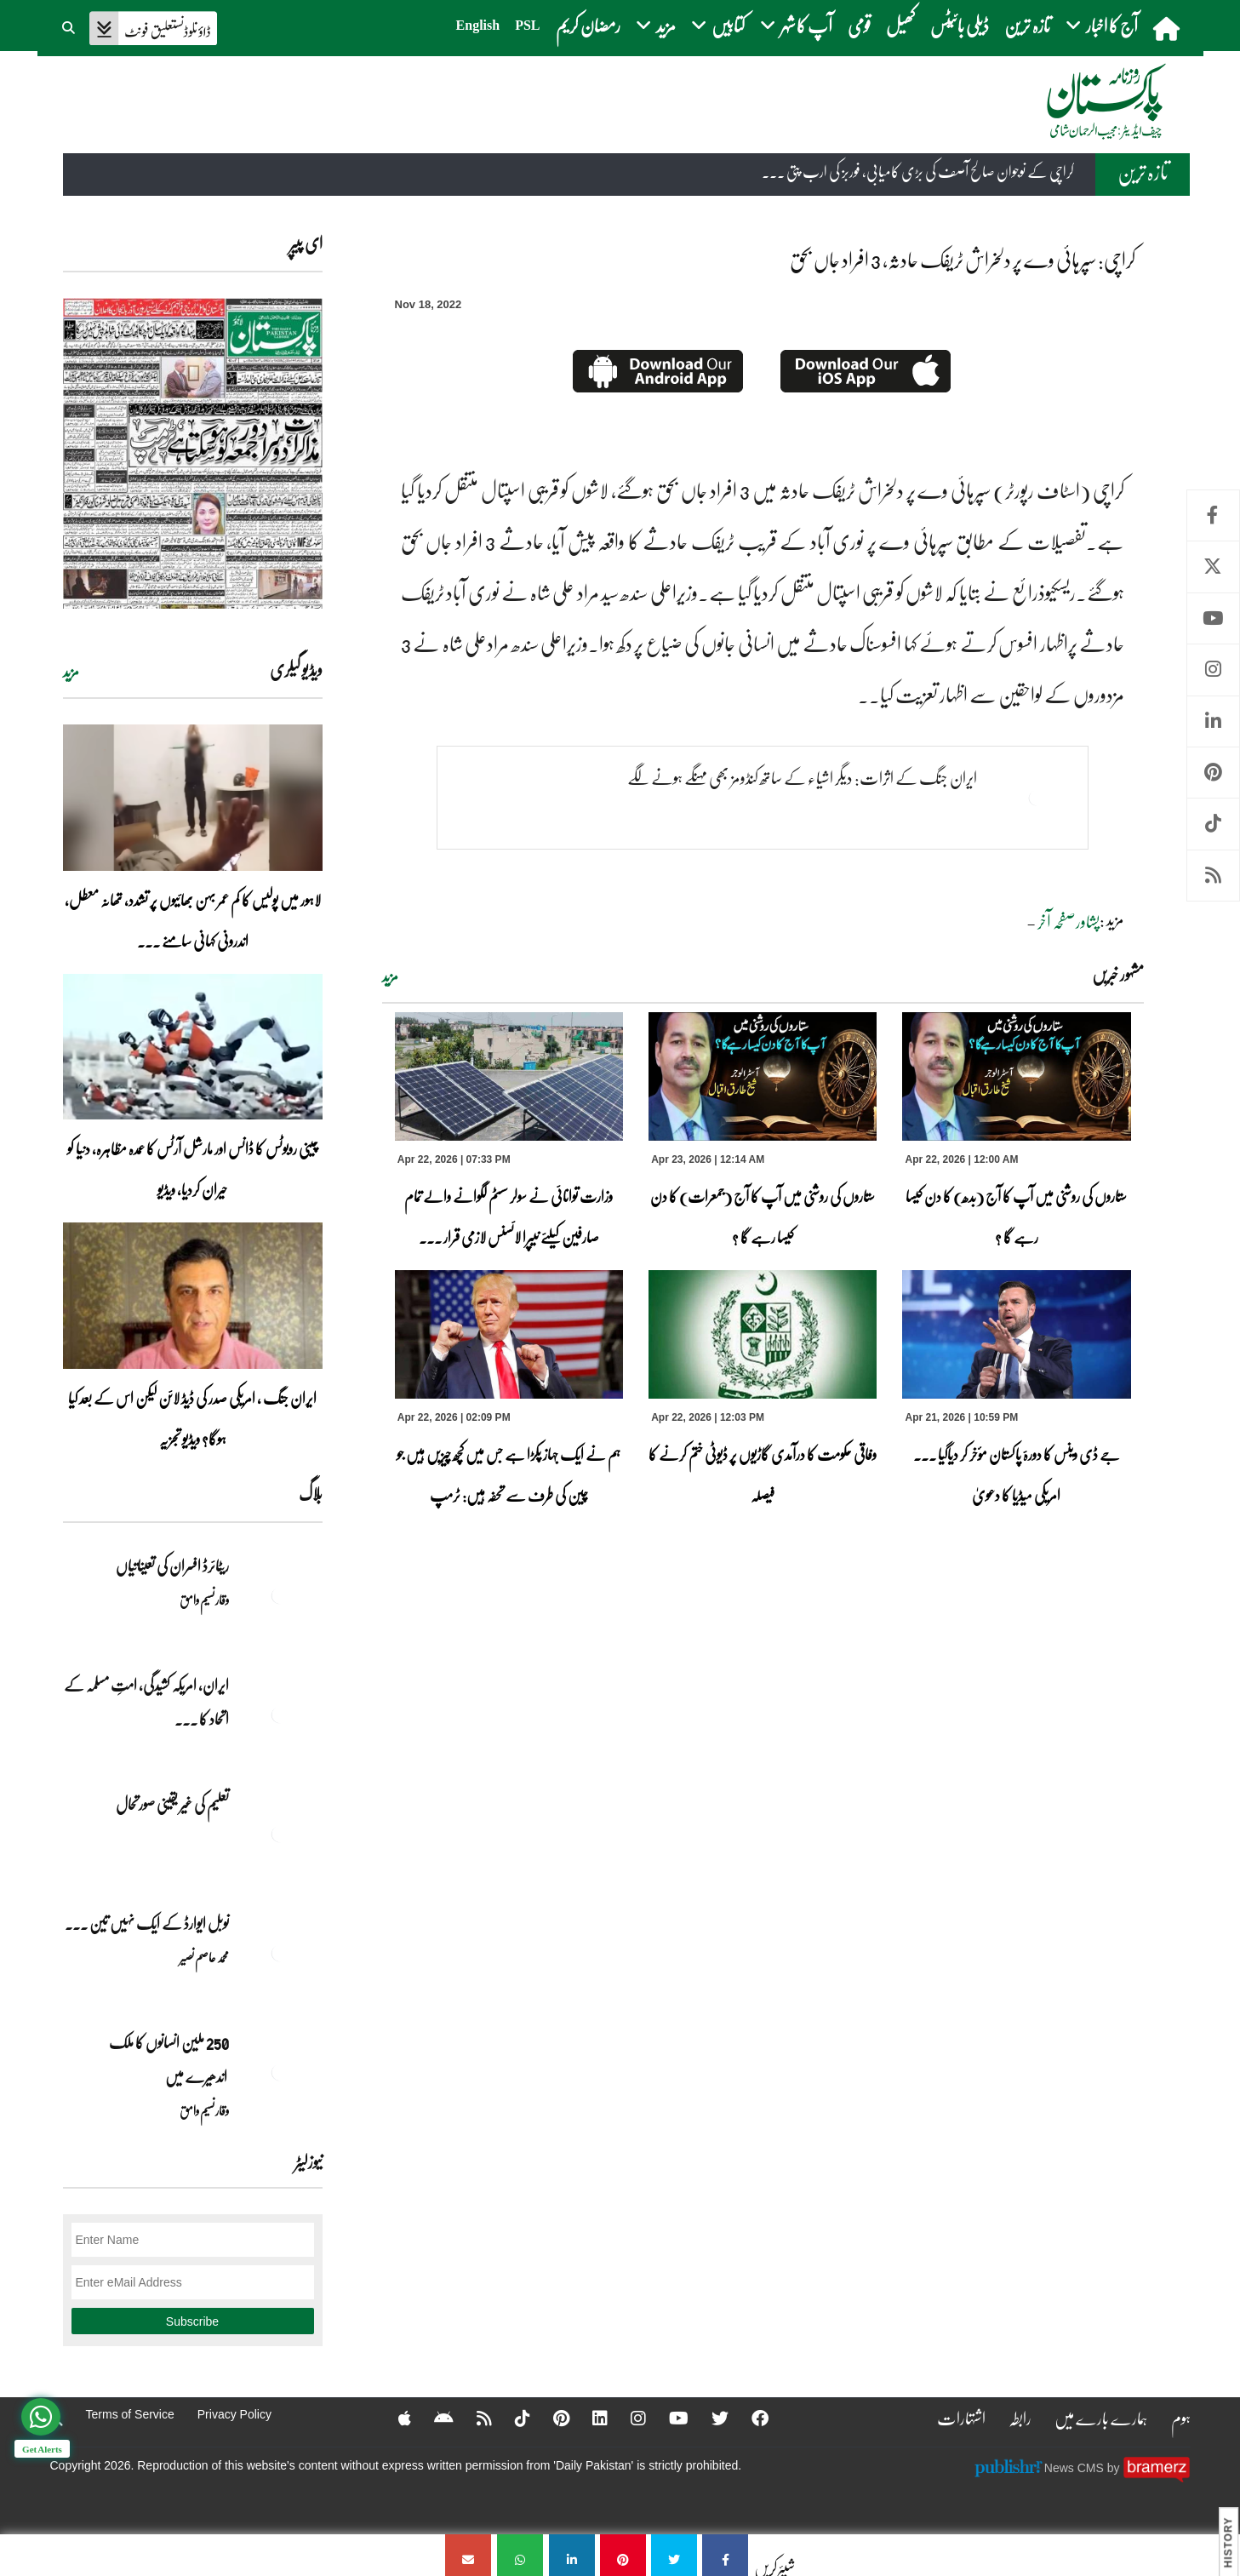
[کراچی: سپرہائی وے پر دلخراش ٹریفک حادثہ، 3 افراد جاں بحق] (725, 2555)
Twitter (1213, 566)
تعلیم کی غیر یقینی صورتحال (171, 1804)
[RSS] (473, 2417)
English (478, 25)
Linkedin (1213, 721)
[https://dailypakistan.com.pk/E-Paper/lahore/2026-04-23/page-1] (193, 453)
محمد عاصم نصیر (204, 1957)
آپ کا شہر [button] (796, 25)
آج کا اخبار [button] (1102, 25)
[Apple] (393, 2417)
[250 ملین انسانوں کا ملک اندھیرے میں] (280, 2072)
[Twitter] (709, 2417)
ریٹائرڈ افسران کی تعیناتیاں (172, 1565)
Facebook (1213, 515)
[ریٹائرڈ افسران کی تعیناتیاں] (280, 1595)
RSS (1213, 875)
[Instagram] (627, 2417)
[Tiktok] (511, 2417)
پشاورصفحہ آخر (1068, 921)
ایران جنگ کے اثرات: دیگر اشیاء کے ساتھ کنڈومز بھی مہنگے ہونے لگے (801, 777)
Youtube (1213, 618)
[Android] (433, 2417)
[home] (1168, 28)
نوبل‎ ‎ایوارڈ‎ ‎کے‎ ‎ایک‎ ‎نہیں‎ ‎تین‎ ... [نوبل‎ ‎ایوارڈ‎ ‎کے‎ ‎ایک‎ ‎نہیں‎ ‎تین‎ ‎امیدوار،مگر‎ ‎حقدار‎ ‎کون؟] (147, 1923)
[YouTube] (668, 2417)
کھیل (900, 25)
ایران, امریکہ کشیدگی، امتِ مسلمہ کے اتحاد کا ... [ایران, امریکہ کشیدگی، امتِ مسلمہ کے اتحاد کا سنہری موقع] (146, 1702)
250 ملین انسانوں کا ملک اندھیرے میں (168, 2059)
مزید (390, 976)
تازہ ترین (1027, 25)
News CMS (1075, 2467)
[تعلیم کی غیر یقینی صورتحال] (280, 1833)
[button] (69, 25)
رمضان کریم (588, 25)
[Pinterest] (550, 2417)
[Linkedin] (589, 2417)
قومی (859, 25)
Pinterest (1213, 772)
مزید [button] (656, 25)
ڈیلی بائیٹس (959, 25)
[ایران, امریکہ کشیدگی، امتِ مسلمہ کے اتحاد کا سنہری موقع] (280, 1714)
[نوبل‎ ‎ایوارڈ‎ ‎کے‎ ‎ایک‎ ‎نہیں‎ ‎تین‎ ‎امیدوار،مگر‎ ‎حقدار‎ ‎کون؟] (280, 1953)
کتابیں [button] (718, 25)
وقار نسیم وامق (204, 1599)
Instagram (1213, 669)
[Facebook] (749, 2417)
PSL (527, 25)
